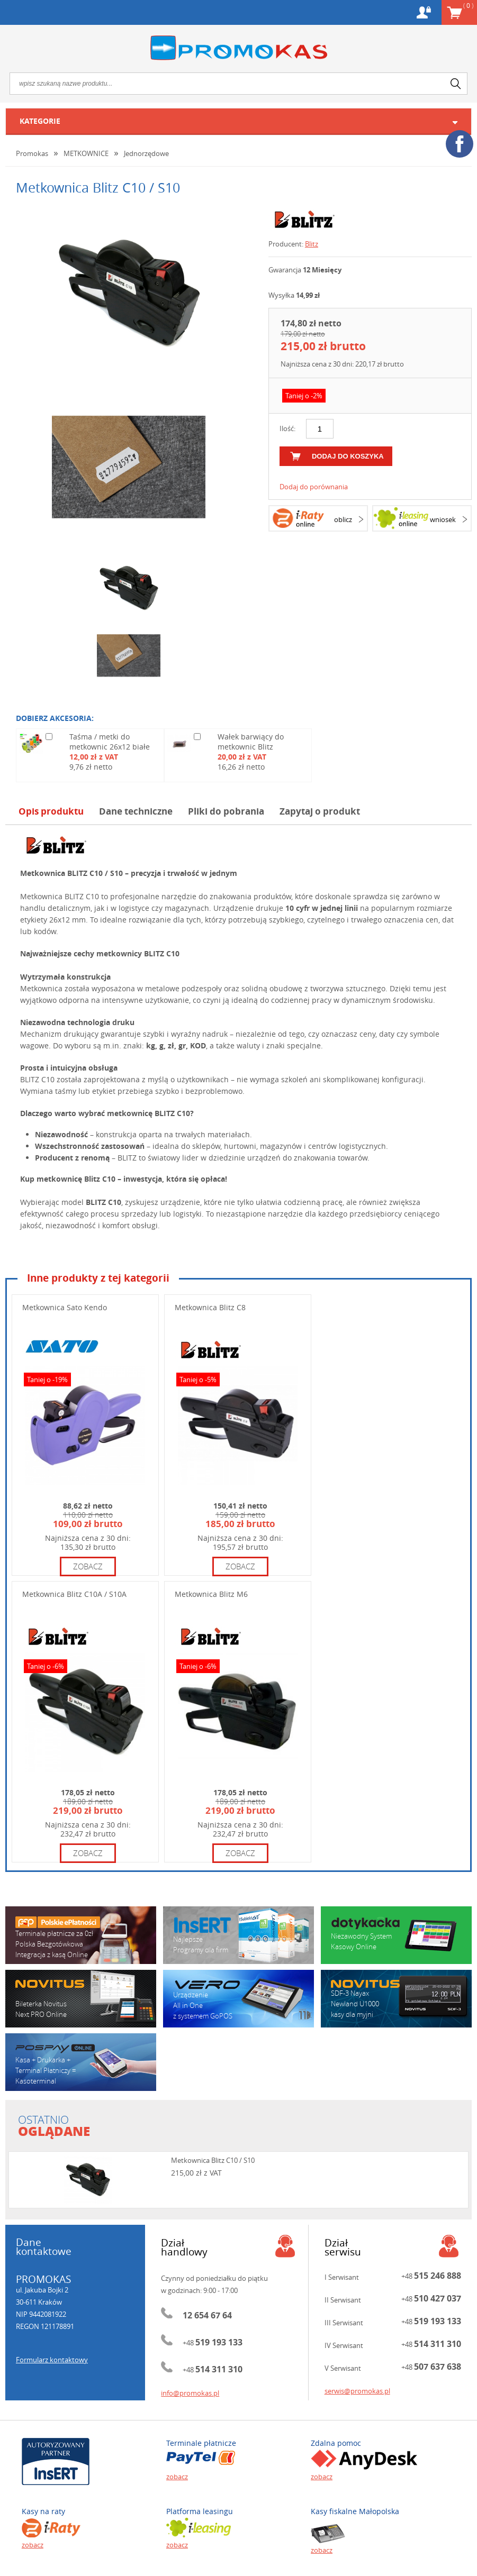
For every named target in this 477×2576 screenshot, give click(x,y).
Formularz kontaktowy (52, 2359)
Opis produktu (51, 811)
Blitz (311, 244)
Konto (424, 12)
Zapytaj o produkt (320, 811)
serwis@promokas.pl (357, 2391)
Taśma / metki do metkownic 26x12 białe (109, 742)
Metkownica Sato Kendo (64, 1307)
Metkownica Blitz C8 (210, 1307)
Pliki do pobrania (226, 811)
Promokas (238, 47)
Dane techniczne (136, 811)
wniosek (443, 519)
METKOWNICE (86, 153)
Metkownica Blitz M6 (211, 1594)
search (455, 83)
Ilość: (287, 428)
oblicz (343, 519)
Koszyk (468, 5)
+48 (212, 2342)
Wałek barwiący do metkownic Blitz (251, 742)
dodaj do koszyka (348, 456)
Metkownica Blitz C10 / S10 (213, 2160)
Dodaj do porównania (314, 486)
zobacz (88, 1566)
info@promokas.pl (190, 2393)
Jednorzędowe (146, 153)
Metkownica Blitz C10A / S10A (74, 1594)
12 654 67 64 (207, 2315)
